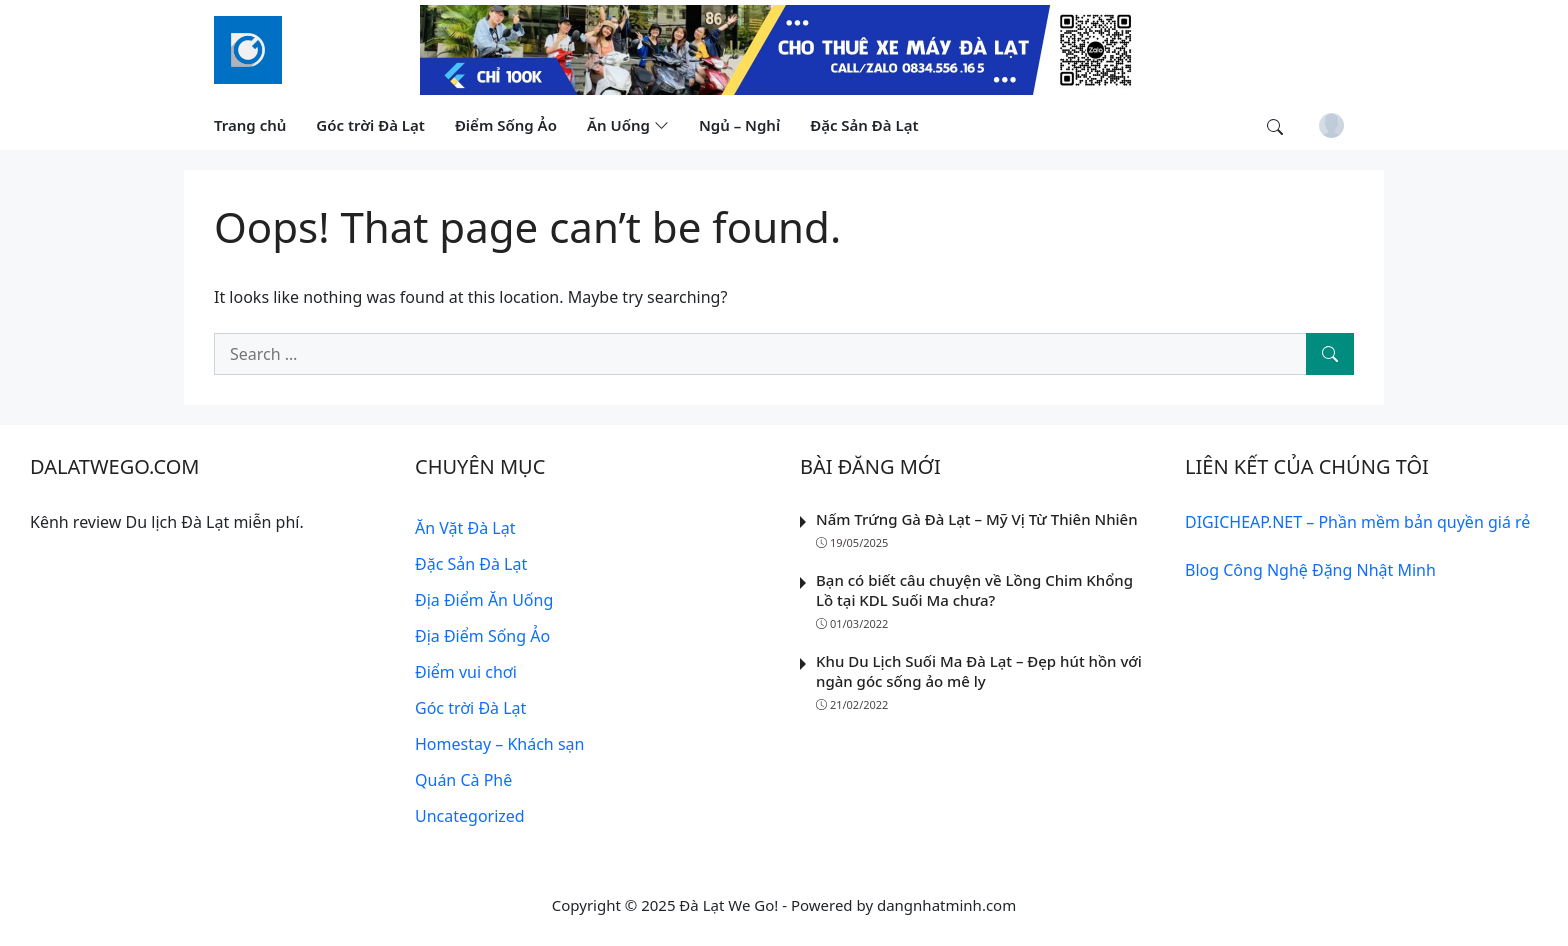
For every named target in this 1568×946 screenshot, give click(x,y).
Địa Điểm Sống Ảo (482, 636)
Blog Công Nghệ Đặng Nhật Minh (1310, 570)
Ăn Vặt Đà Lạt (465, 528)
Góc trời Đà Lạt (470, 708)
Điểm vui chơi (466, 672)
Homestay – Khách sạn (499, 744)
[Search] (1330, 354)
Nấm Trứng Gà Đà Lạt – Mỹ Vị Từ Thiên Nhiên (977, 519)
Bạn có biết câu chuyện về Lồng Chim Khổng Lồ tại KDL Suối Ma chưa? (974, 590)
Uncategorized (470, 816)
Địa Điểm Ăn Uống (484, 600)
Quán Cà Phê (463, 780)
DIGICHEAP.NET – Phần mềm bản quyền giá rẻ (1357, 522)
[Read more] (784, 48)
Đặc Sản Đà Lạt (471, 564)
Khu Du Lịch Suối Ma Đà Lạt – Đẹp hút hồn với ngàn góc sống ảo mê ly (979, 671)
